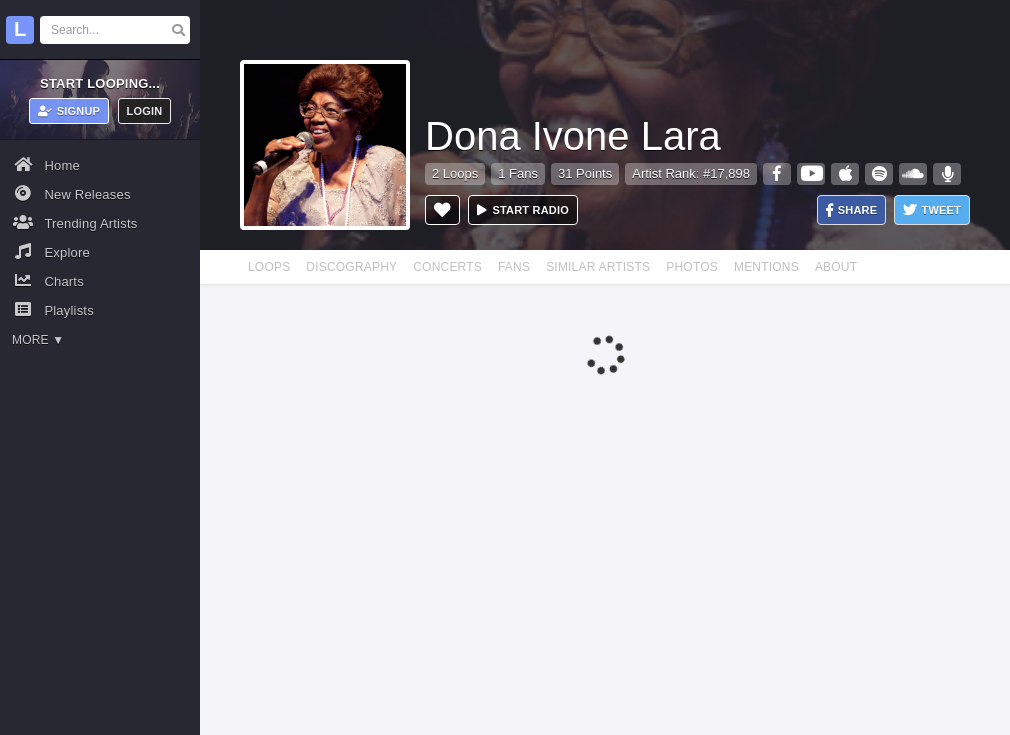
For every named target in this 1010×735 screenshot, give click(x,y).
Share (852, 210)
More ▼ (38, 340)
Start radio (523, 210)
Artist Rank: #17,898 (691, 173)
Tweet (932, 210)
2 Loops (455, 173)
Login (145, 111)
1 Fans (518, 173)
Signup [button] (69, 111)
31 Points (585, 173)
